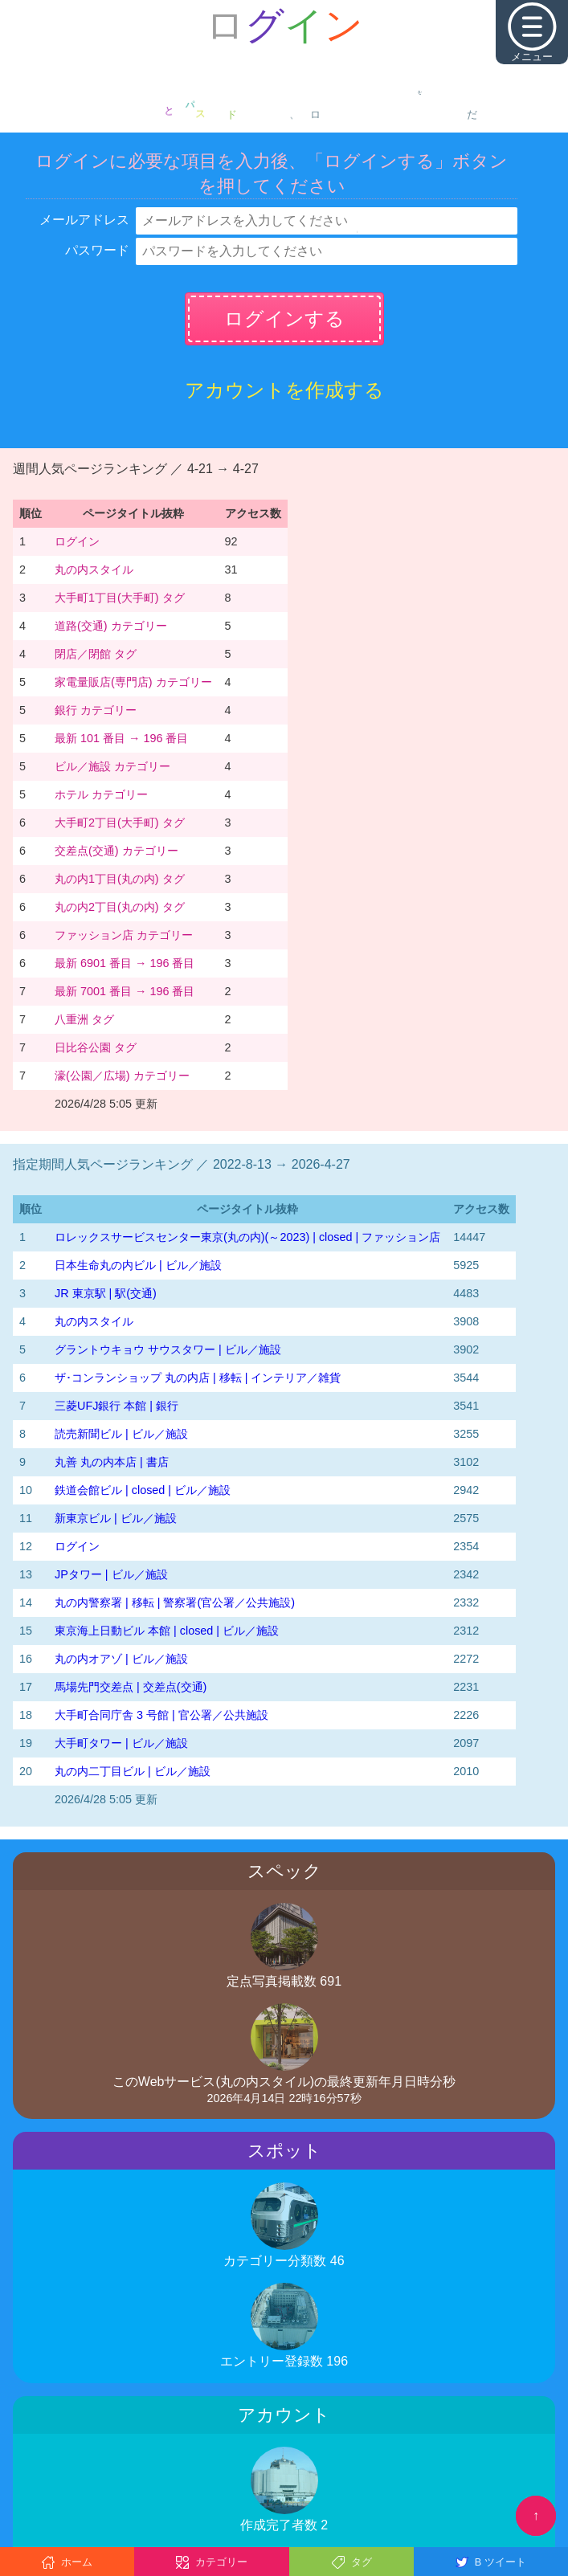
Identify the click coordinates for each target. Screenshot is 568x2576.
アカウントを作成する (284, 390)
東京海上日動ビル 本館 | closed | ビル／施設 (167, 1630)
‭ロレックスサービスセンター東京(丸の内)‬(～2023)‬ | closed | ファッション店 (247, 1237)
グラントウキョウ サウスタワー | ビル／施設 (168, 1349)
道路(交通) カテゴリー (111, 625)
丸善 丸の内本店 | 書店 (112, 1461)
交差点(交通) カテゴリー (116, 850)
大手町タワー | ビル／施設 (121, 1743)
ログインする (284, 318)
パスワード (97, 250)
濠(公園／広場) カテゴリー (122, 1075)
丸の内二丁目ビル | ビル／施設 (132, 1771)
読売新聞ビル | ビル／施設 (121, 1433)
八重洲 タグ (84, 1019)
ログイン (77, 541)
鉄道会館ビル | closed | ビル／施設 (143, 1490)
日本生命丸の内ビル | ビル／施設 (138, 1265)
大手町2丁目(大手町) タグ (120, 822)
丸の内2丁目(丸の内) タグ (120, 906)
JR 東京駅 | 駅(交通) (106, 1293)
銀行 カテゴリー (96, 710)
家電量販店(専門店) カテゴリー (133, 682)
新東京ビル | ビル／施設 (116, 1518)
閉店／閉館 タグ (96, 653)
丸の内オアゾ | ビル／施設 (121, 1658)
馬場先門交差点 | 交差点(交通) (130, 1686)
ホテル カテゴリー (101, 794)
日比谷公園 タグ (96, 1047)
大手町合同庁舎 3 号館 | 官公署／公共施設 (161, 1714)
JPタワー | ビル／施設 (111, 1574)
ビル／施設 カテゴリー (112, 766)
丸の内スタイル (94, 569)
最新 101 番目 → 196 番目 (121, 738)
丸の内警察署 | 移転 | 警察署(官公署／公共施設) (175, 1602)
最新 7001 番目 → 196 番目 (124, 991)
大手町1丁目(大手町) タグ (120, 597)
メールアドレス (84, 220)
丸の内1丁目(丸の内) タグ (120, 878)
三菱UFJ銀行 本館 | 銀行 (116, 1405)
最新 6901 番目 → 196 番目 (124, 963)
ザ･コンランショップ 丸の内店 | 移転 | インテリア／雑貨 (198, 1377)
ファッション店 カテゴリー (124, 935)
